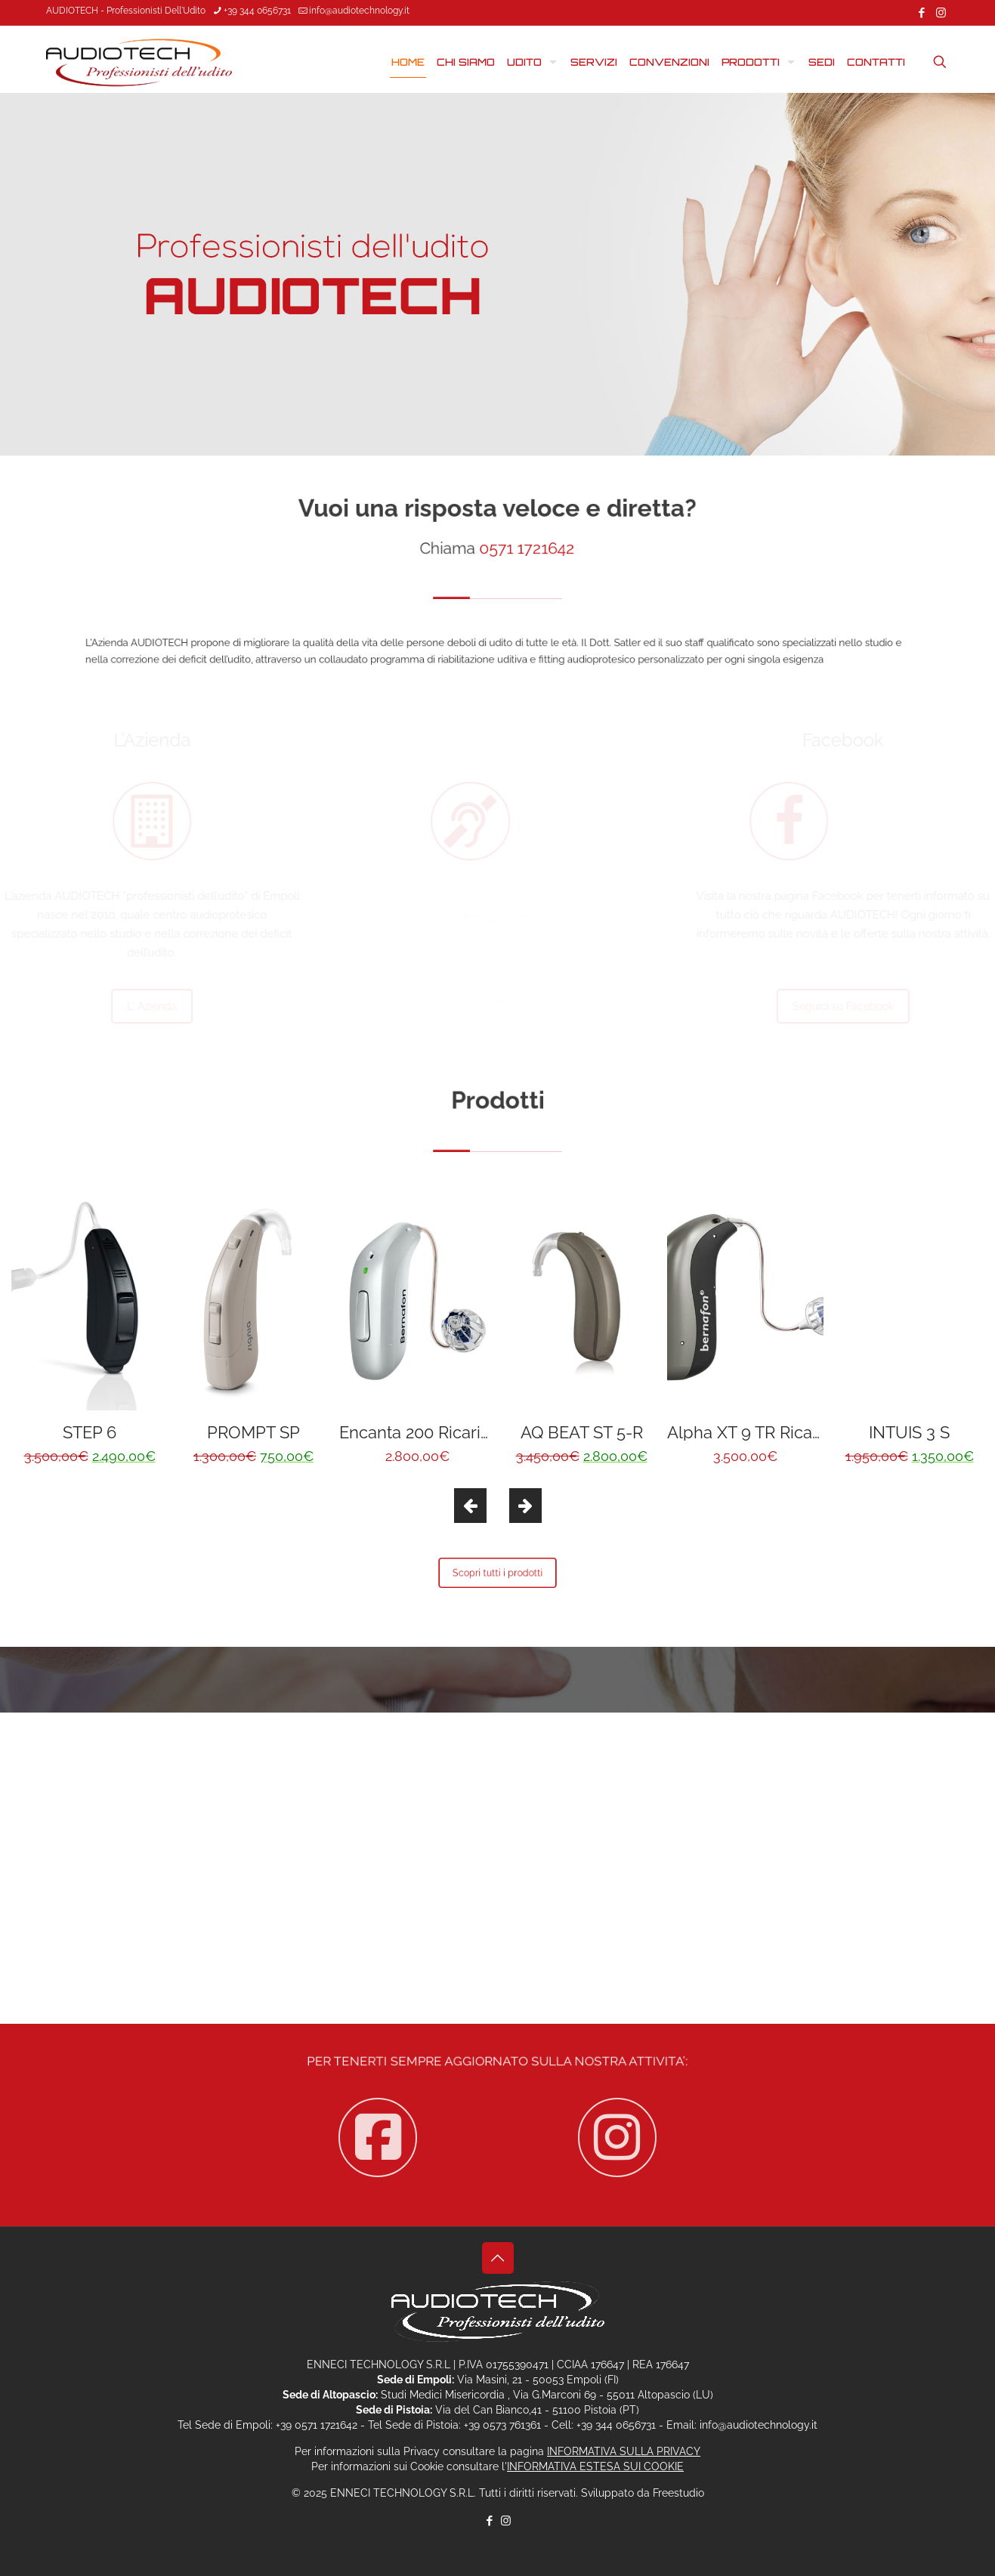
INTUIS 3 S (909, 1432)
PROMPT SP (253, 1432)
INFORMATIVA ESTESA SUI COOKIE (595, 2466)
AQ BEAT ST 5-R (582, 1432)
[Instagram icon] (941, 13)
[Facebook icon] (922, 13)
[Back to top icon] (498, 2258)
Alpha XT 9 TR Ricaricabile (768, 1432)
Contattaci (497, 1868)
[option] (89, 1330)
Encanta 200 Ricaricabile (433, 1432)
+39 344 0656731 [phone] (257, 10)
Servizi (497, 1006)
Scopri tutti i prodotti (497, 1573)
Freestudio (678, 2493)
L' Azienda (170, 1006)
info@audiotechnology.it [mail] (359, 10)
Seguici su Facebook (825, 1006)
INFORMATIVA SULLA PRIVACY (623, 2451)
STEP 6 (89, 1432)
